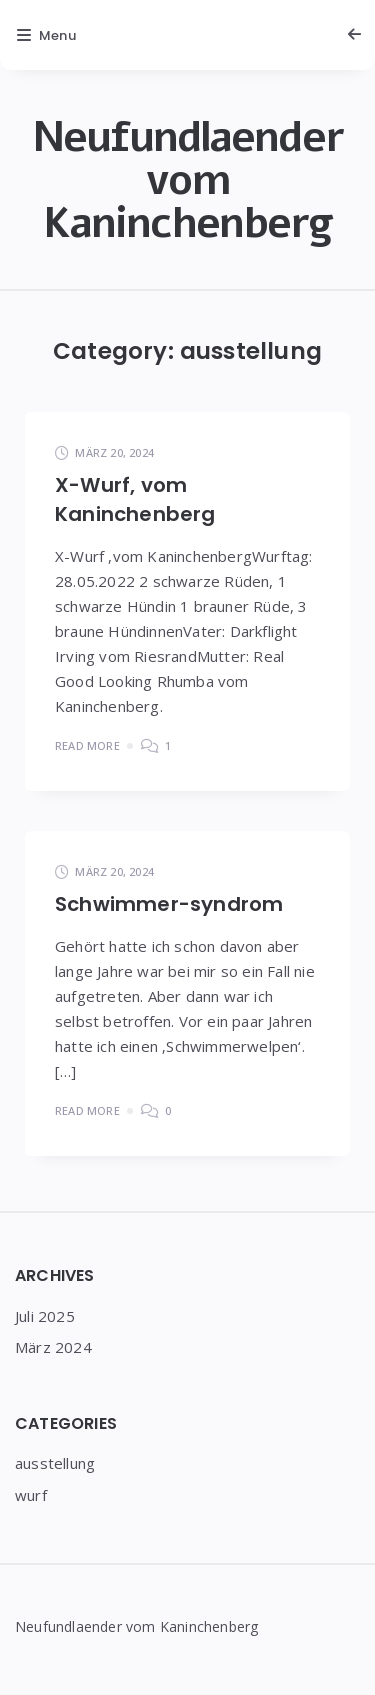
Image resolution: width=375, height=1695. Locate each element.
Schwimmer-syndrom (169, 904)
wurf (31, 1495)
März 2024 (53, 1347)
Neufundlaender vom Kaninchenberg (187, 180)
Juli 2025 (45, 1316)
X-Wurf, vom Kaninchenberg (135, 499)
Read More (87, 745)
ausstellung (55, 1463)
